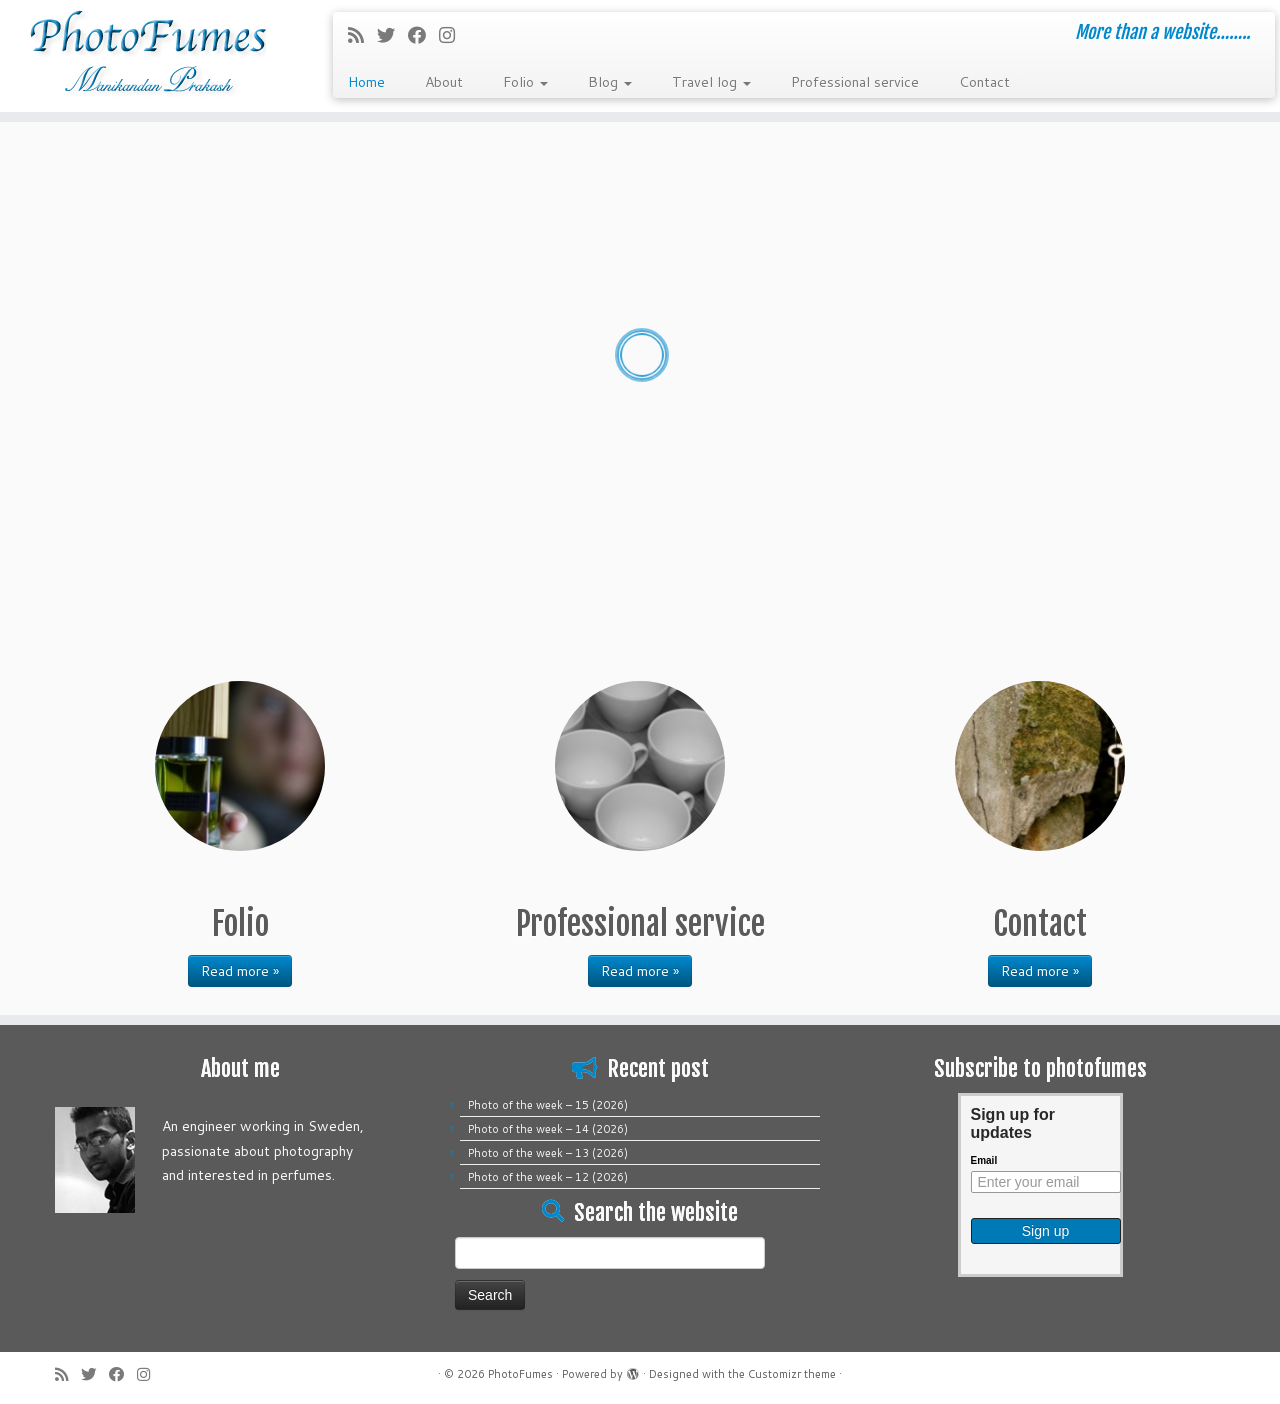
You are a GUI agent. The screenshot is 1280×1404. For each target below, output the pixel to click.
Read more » (240, 971)
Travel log (711, 82)
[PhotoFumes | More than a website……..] (147, 56)
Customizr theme (792, 1374)
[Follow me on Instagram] (453, 35)
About (444, 82)
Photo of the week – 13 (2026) (548, 1153)
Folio (525, 82)
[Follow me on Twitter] (392, 35)
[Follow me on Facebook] (423, 35)
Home (366, 82)
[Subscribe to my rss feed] (362, 35)
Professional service (855, 82)
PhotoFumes (520, 1374)
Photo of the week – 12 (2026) (548, 1177)
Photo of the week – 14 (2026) (548, 1129)
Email (984, 1160)
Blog (610, 82)
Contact (984, 82)
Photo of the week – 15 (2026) (548, 1105)
